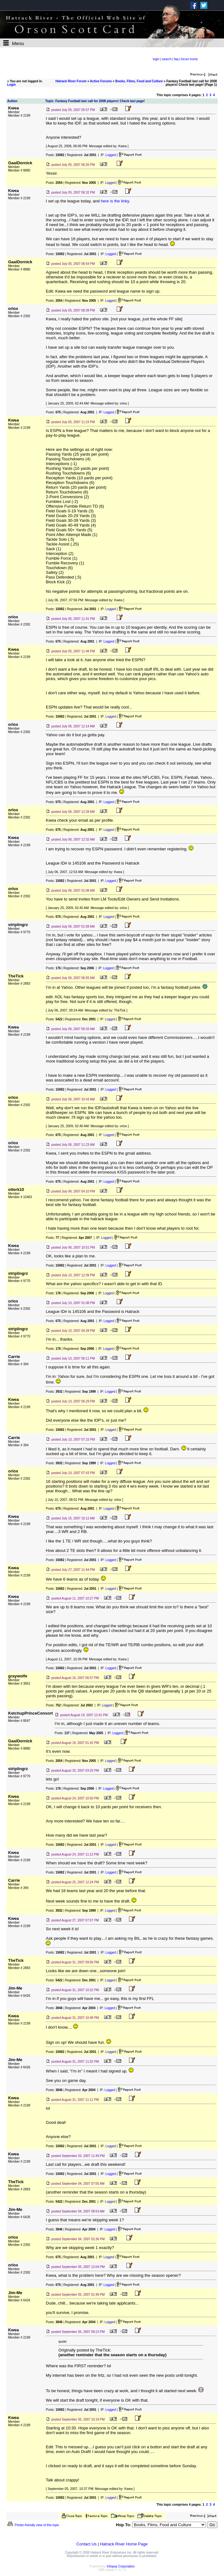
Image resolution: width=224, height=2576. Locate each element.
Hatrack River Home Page (124, 2544)
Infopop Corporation (121, 2566)
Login (11, 84)
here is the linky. (115, 201)
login (156, 59)
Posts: (55, 155)
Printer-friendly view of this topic (33, 2525)
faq (176, 59)
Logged (110, 155)
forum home (189, 59)
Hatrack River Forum (71, 81)
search (167, 59)
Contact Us (86, 2544)
